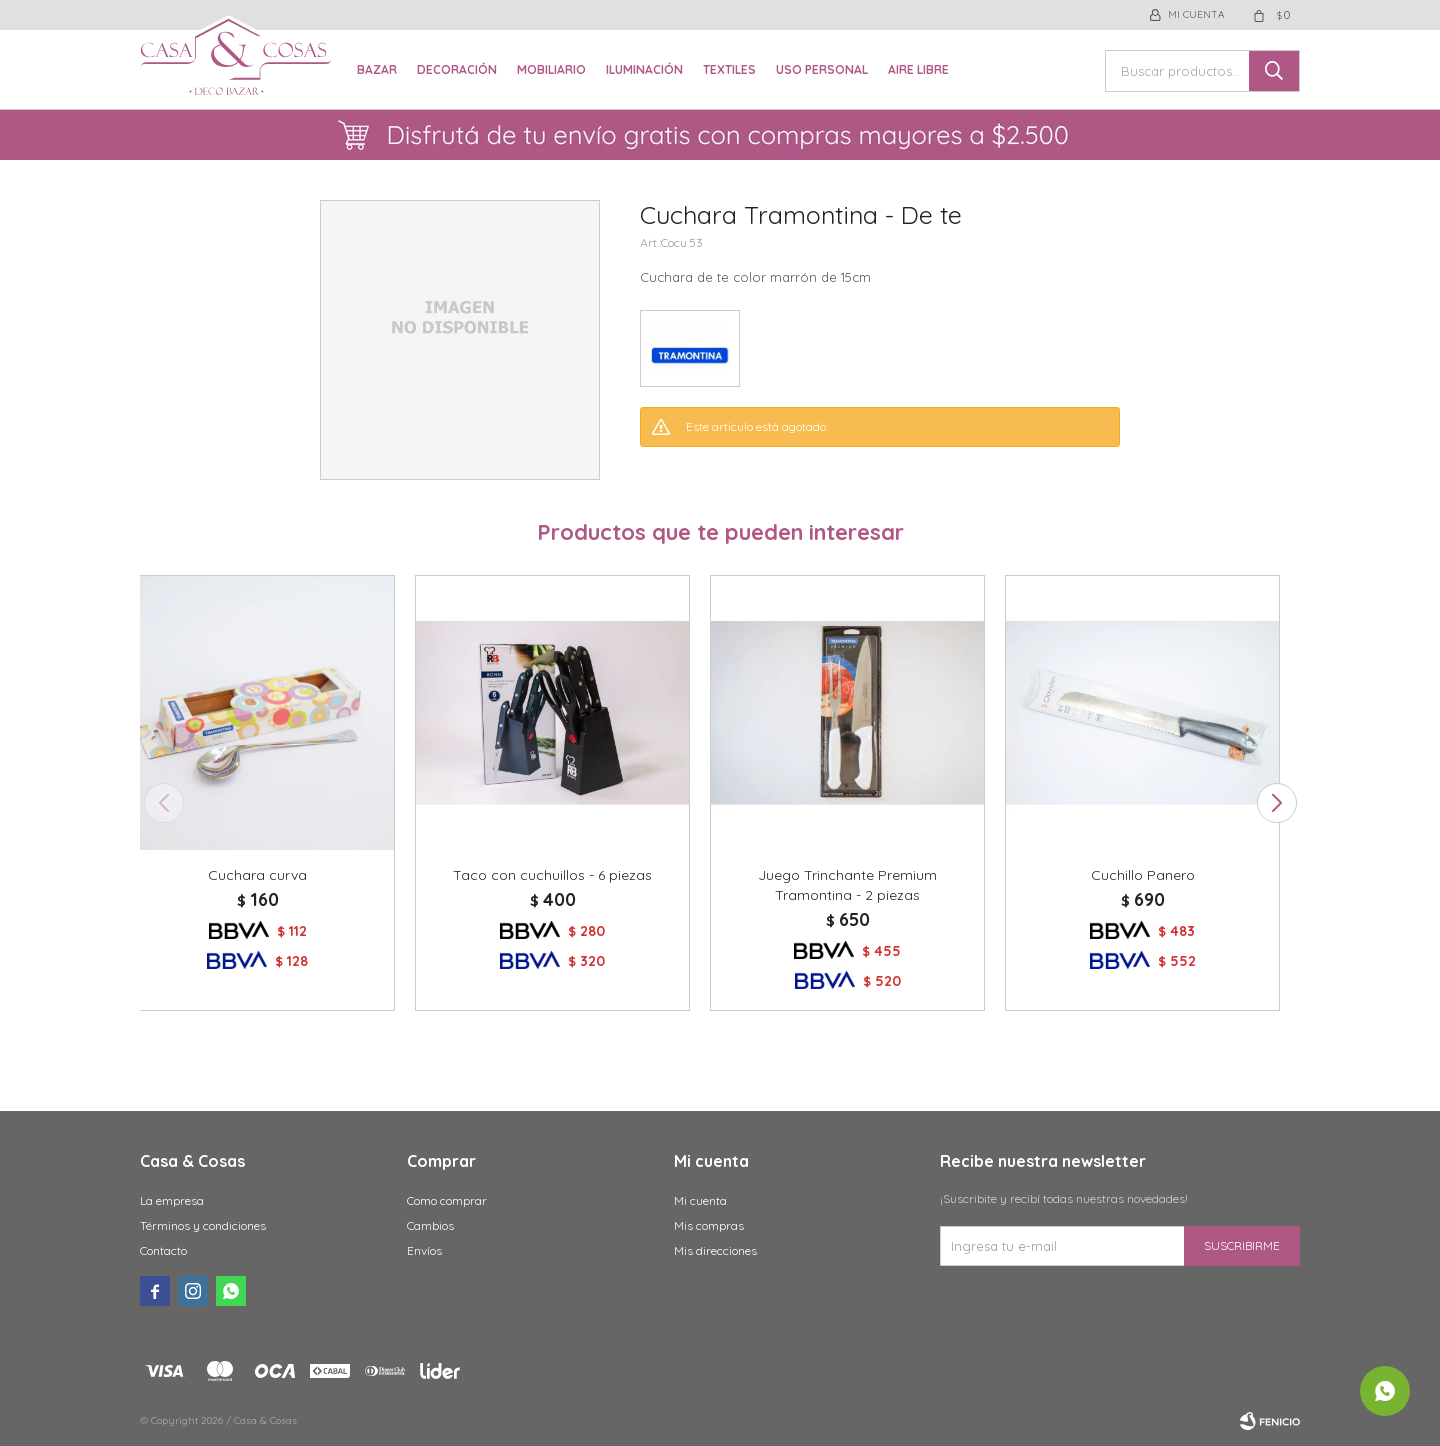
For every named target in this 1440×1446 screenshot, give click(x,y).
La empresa (172, 1200)
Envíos (424, 1250)
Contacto (163, 1250)
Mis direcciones (715, 1250)
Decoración (457, 69)
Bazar (377, 69)
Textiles (729, 69)
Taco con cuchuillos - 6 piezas (552, 875)
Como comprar (447, 1200)
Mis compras (709, 1225)
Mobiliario (551, 69)
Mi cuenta (700, 1200)
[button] (1276, 803)
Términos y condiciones (203, 1225)
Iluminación (644, 69)
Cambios (430, 1225)
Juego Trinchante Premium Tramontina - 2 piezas (847, 885)
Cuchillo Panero (1143, 875)
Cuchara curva (257, 875)
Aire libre (918, 69)
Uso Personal (822, 69)
